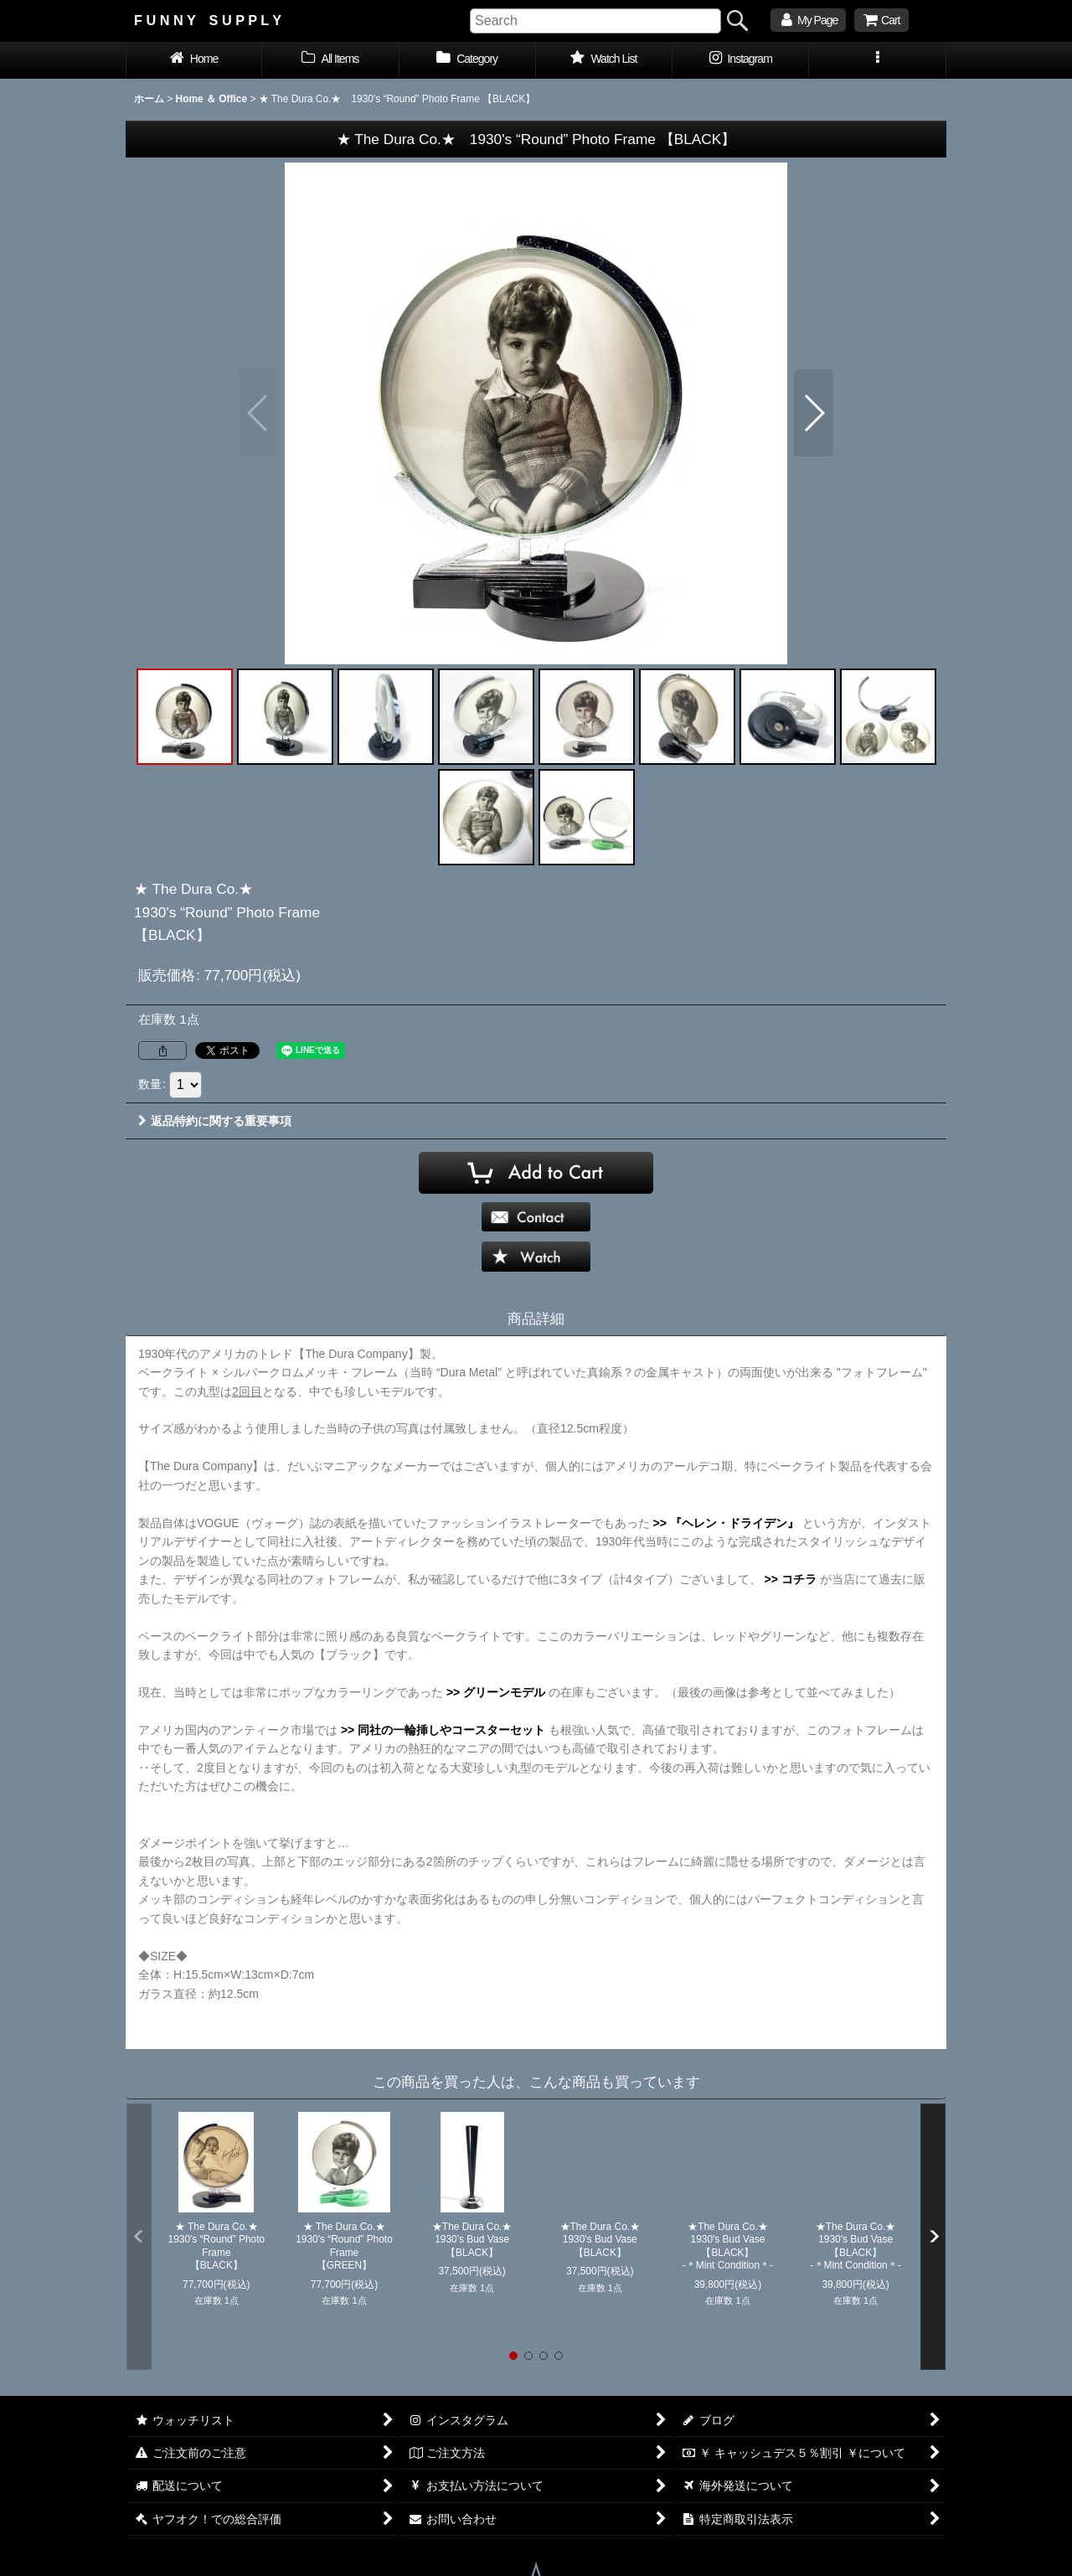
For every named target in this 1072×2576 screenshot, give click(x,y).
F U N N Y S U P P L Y (207, 20)
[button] (877, 60)
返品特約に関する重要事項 (214, 1121)
